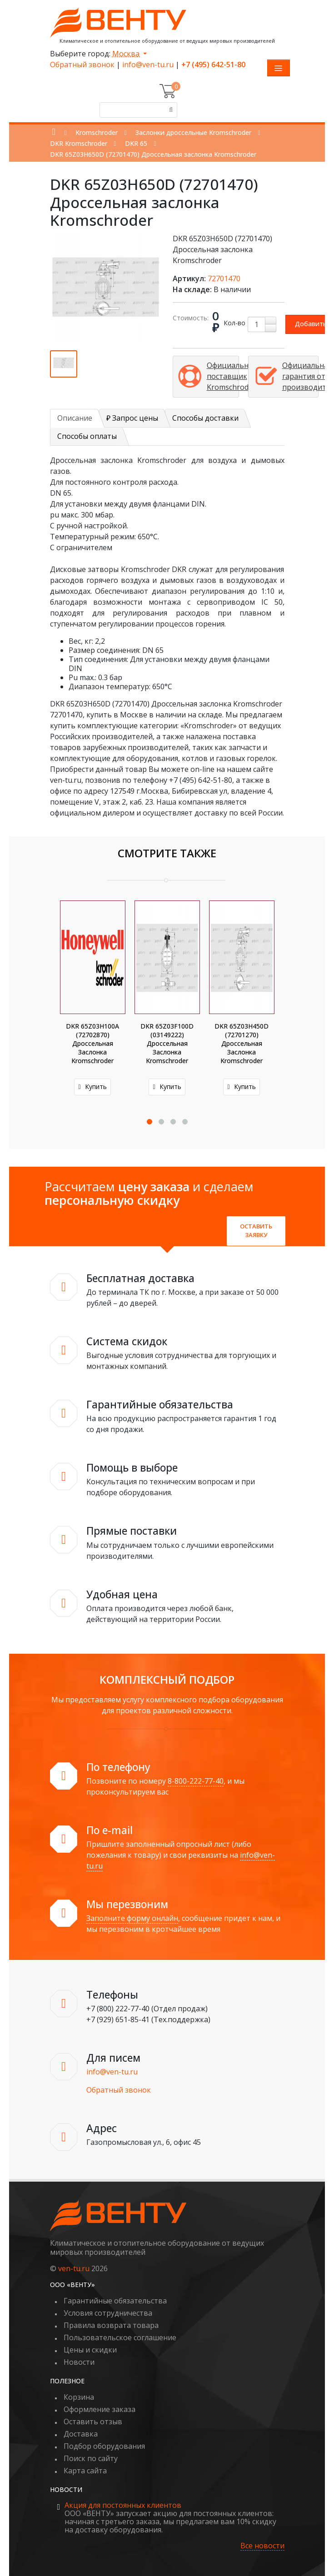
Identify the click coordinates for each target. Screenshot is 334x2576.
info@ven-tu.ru (148, 65)
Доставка (81, 2434)
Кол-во (234, 322)
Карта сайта (85, 2471)
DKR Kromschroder (78, 143)
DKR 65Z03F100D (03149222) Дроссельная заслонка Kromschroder (167, 1043)
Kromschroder (96, 132)
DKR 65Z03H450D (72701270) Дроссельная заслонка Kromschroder (241, 1043)
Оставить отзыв (93, 2422)
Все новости (262, 2546)
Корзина (79, 2397)
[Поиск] (169, 110)
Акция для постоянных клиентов (123, 2505)
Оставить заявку (256, 1230)
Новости (79, 2362)
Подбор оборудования (104, 2446)
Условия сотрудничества (108, 2313)
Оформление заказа (99, 2409)
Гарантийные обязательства (115, 2301)
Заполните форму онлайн (132, 1918)
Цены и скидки (90, 2350)
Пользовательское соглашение (120, 2337)
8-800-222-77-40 (196, 1781)
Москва (126, 54)
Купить (92, 1086)
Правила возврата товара (111, 2325)
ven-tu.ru (74, 2268)
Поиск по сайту (91, 2458)
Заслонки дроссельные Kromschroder (193, 132)
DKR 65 (136, 143)
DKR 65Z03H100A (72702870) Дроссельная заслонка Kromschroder (92, 1043)
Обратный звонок (82, 65)
